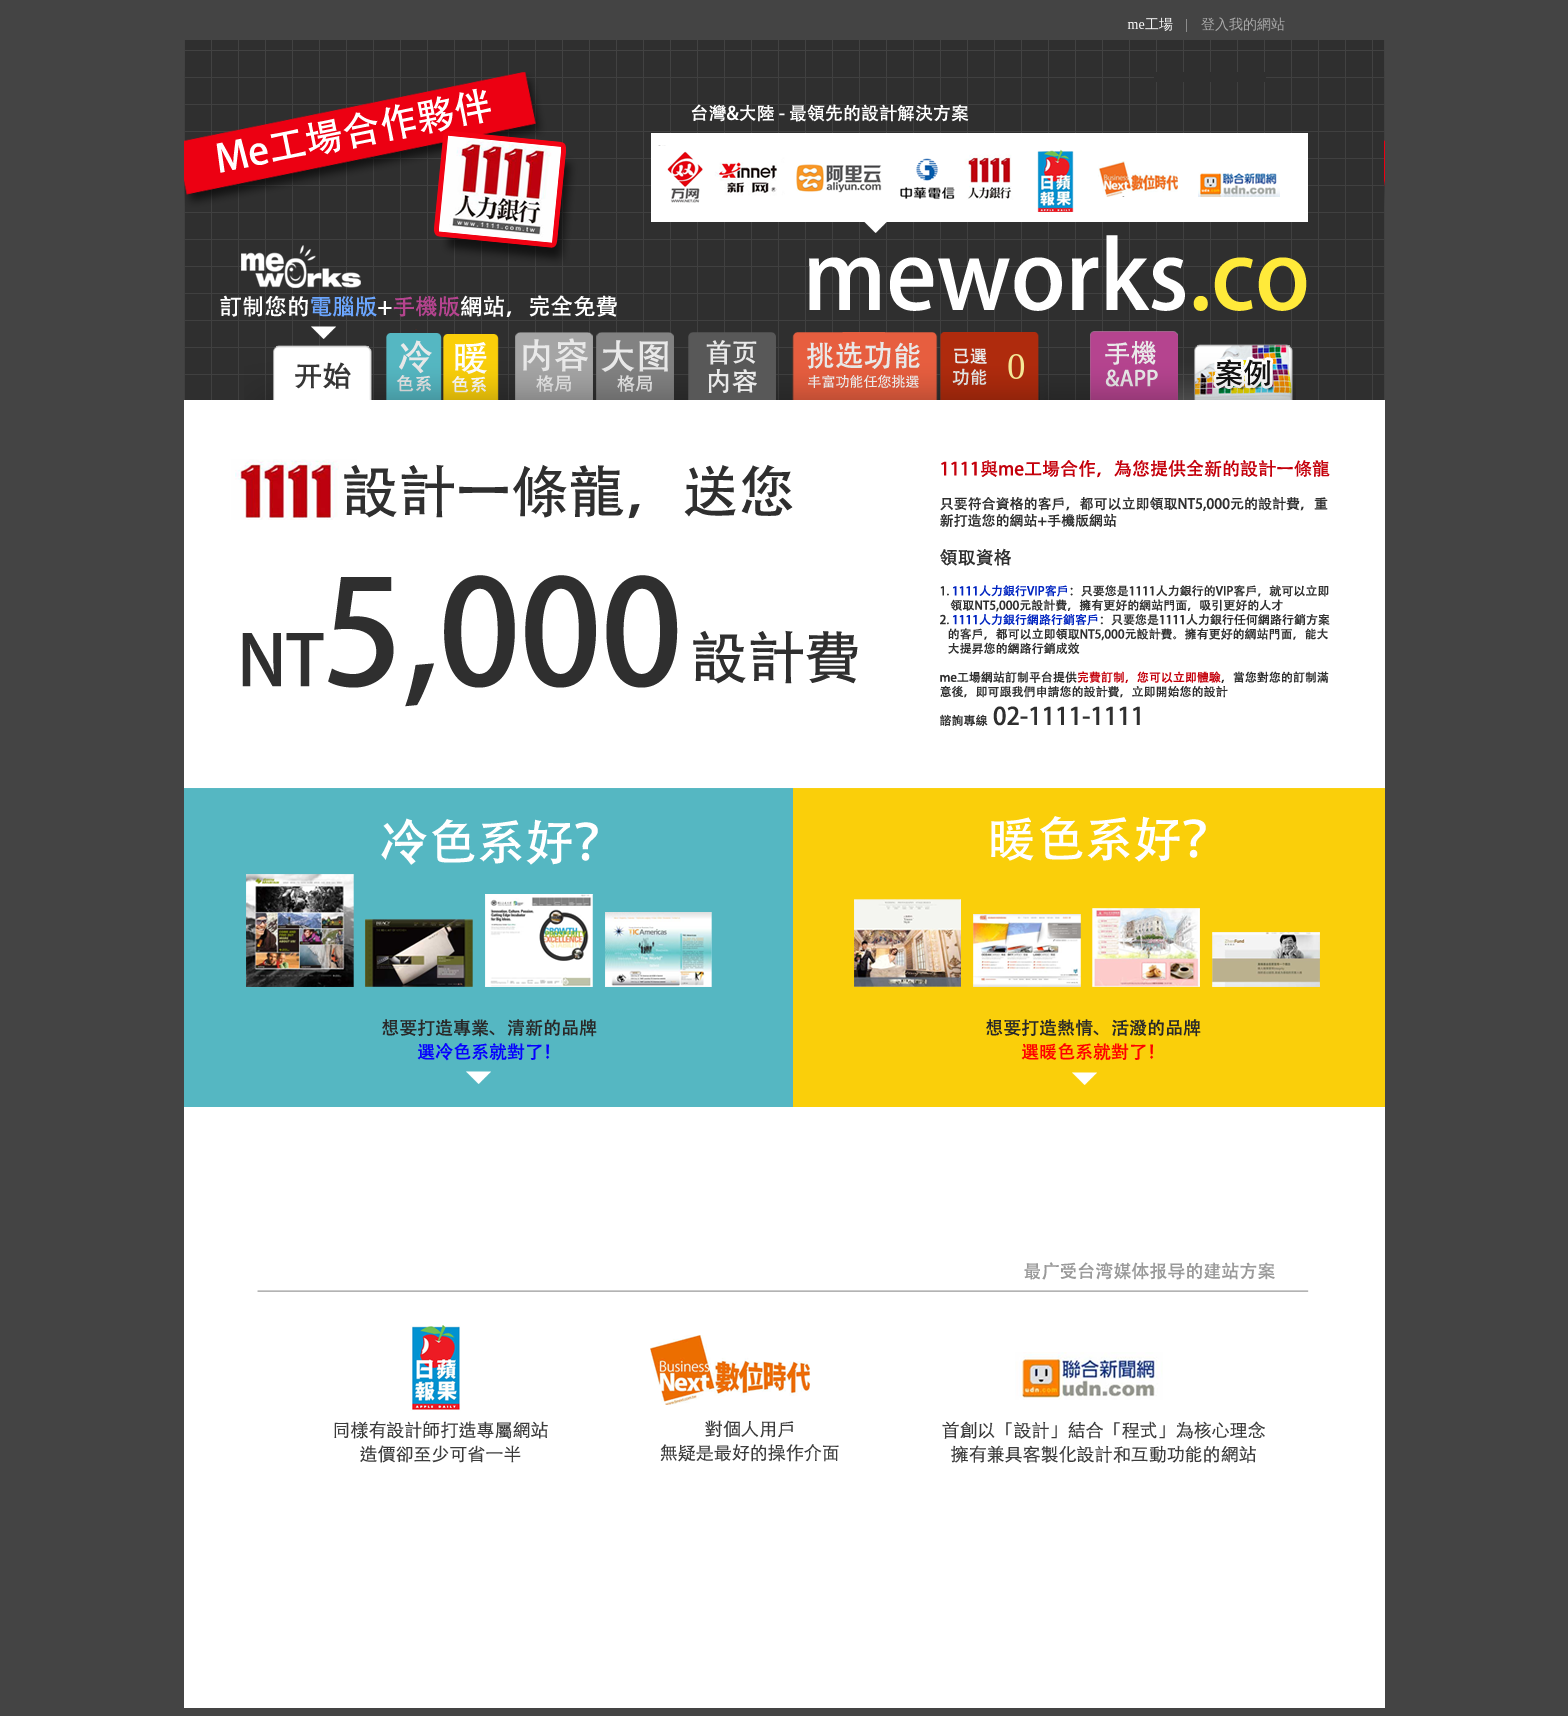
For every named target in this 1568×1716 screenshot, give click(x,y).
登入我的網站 (1243, 24)
